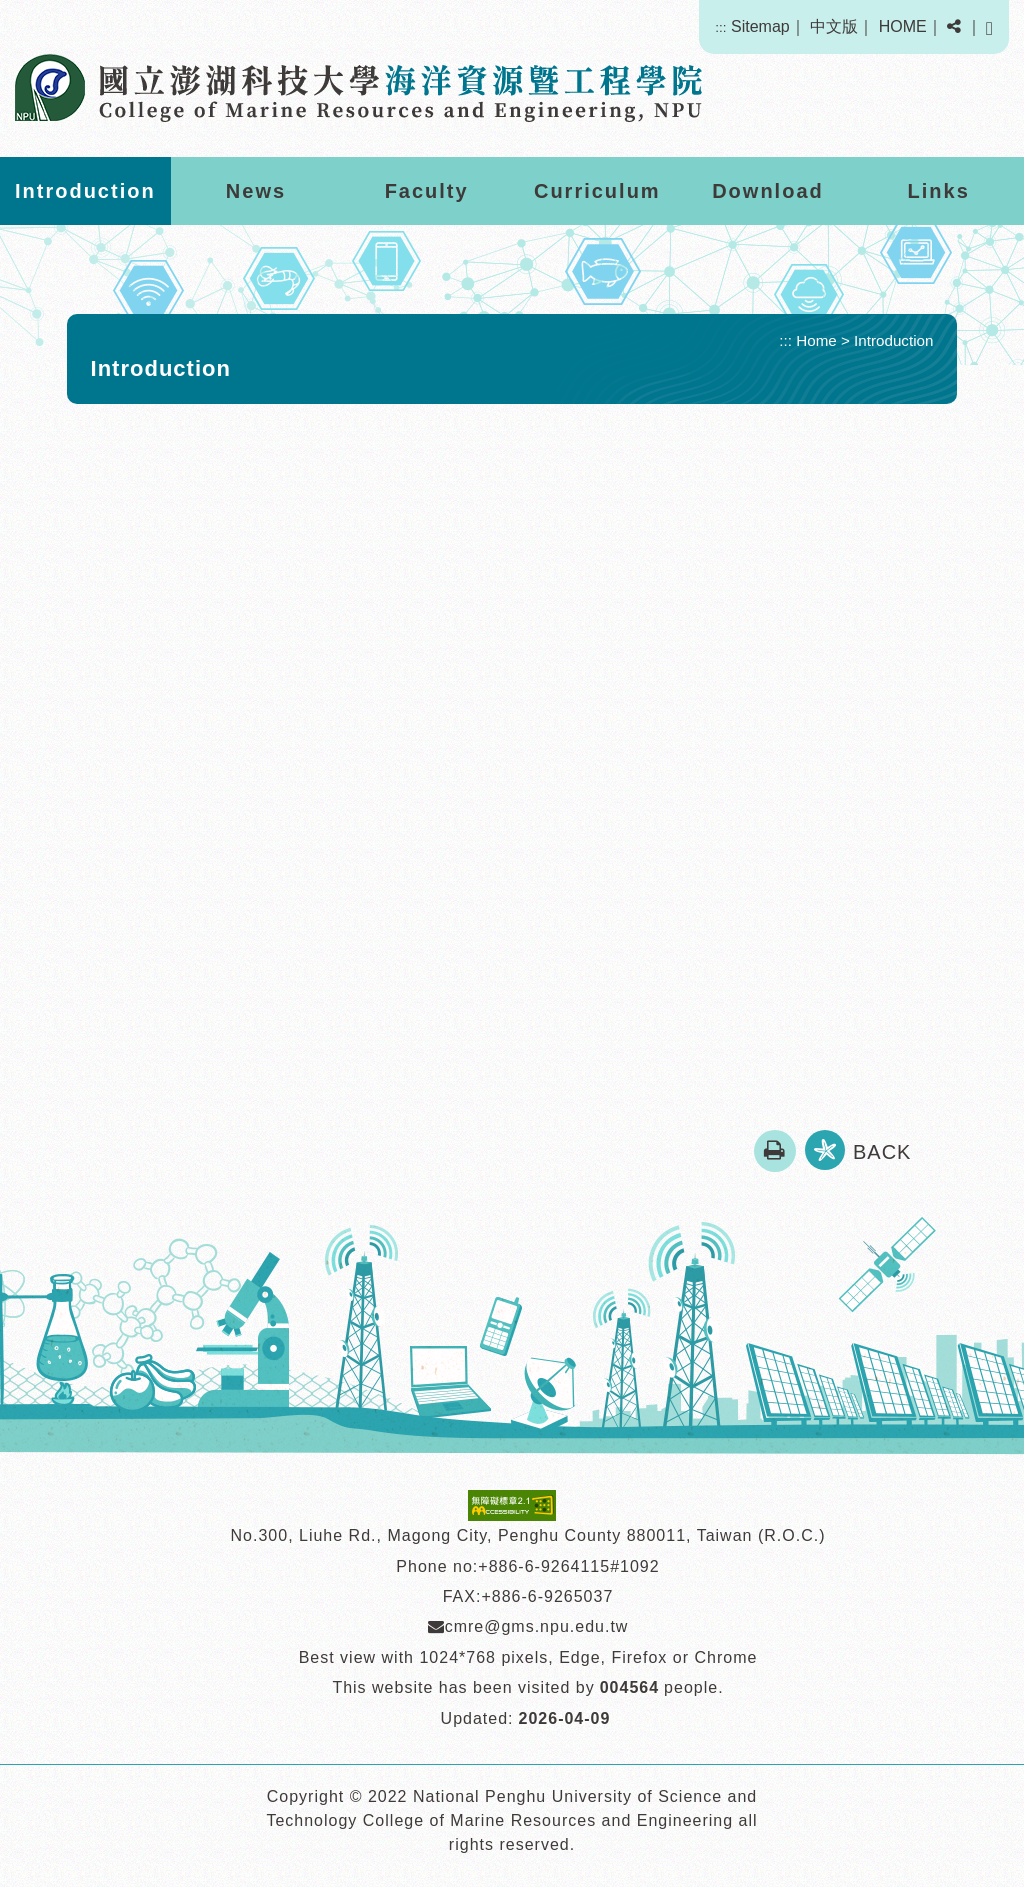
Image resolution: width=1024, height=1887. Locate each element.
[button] (954, 27)
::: (720, 27)
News (256, 191)
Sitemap (760, 26)
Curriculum (597, 191)
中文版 (834, 26)
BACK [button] (882, 1152)
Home (816, 340)
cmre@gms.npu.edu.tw (528, 1626)
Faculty (427, 191)
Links (939, 191)
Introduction (85, 191)
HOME (903, 26)
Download (768, 191)
